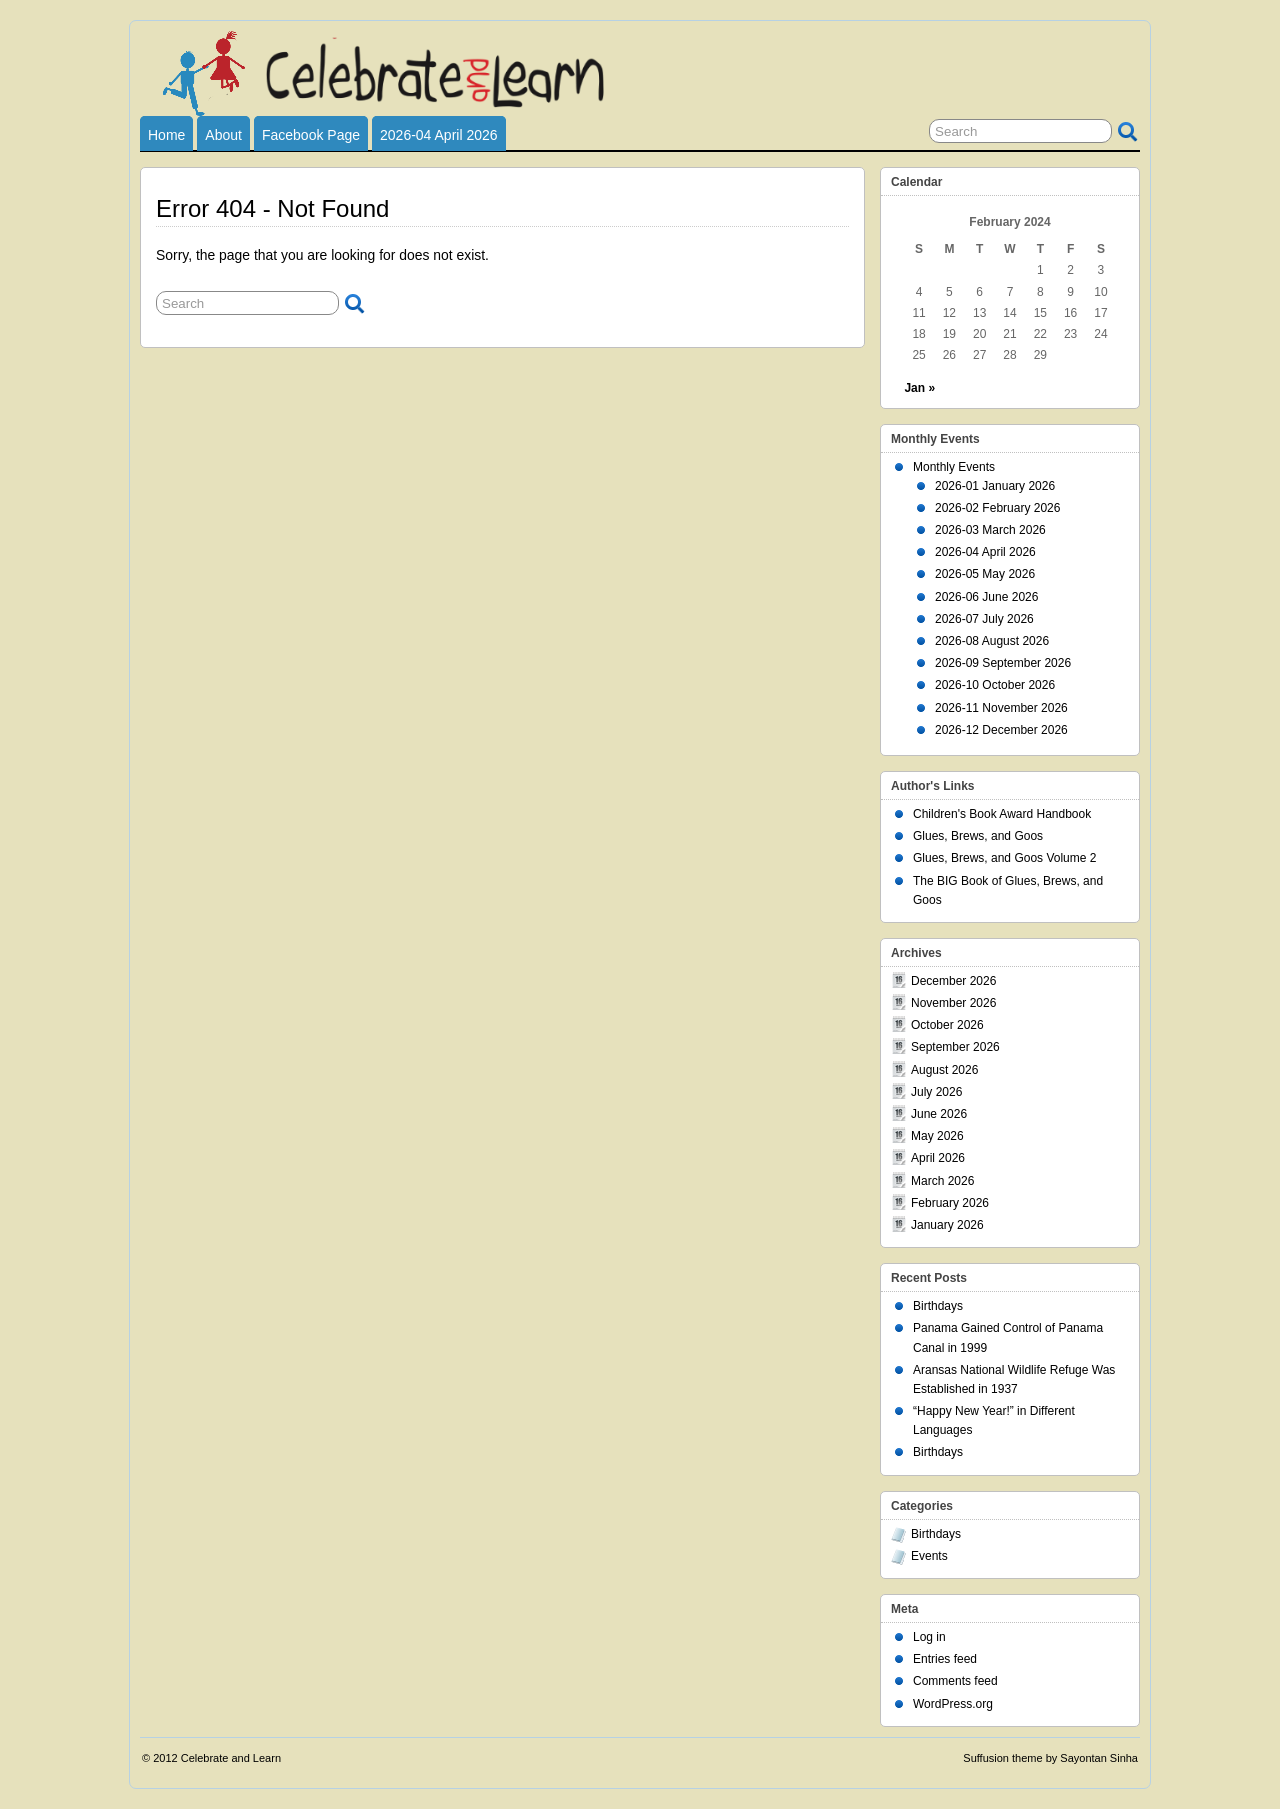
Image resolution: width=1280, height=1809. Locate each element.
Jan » (919, 388)
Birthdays (938, 1306)
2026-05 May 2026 (985, 574)
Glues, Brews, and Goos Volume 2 (1004, 858)
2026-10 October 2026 (995, 685)
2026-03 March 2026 (990, 530)
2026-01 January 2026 (995, 486)
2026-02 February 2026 (997, 508)
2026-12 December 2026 (1001, 730)
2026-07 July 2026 (984, 619)
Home (166, 135)
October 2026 (947, 1025)
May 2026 (937, 1136)
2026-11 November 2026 (1001, 708)
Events (929, 1556)
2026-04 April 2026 (439, 135)
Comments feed (955, 1681)
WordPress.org (953, 1704)
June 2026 (939, 1114)
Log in (929, 1637)
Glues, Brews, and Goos (978, 836)
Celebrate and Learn (231, 1758)
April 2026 (938, 1158)
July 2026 (936, 1092)
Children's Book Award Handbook (1002, 814)
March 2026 (942, 1181)
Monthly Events (954, 467)
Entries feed (945, 1659)
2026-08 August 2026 (992, 641)
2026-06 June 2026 (986, 597)
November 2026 (953, 1003)
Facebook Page (311, 135)
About (223, 135)
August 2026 (944, 1070)
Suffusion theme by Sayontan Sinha (1050, 1758)
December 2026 (953, 981)
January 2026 (947, 1225)
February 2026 (950, 1203)
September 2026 (955, 1047)
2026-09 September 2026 (1003, 663)
